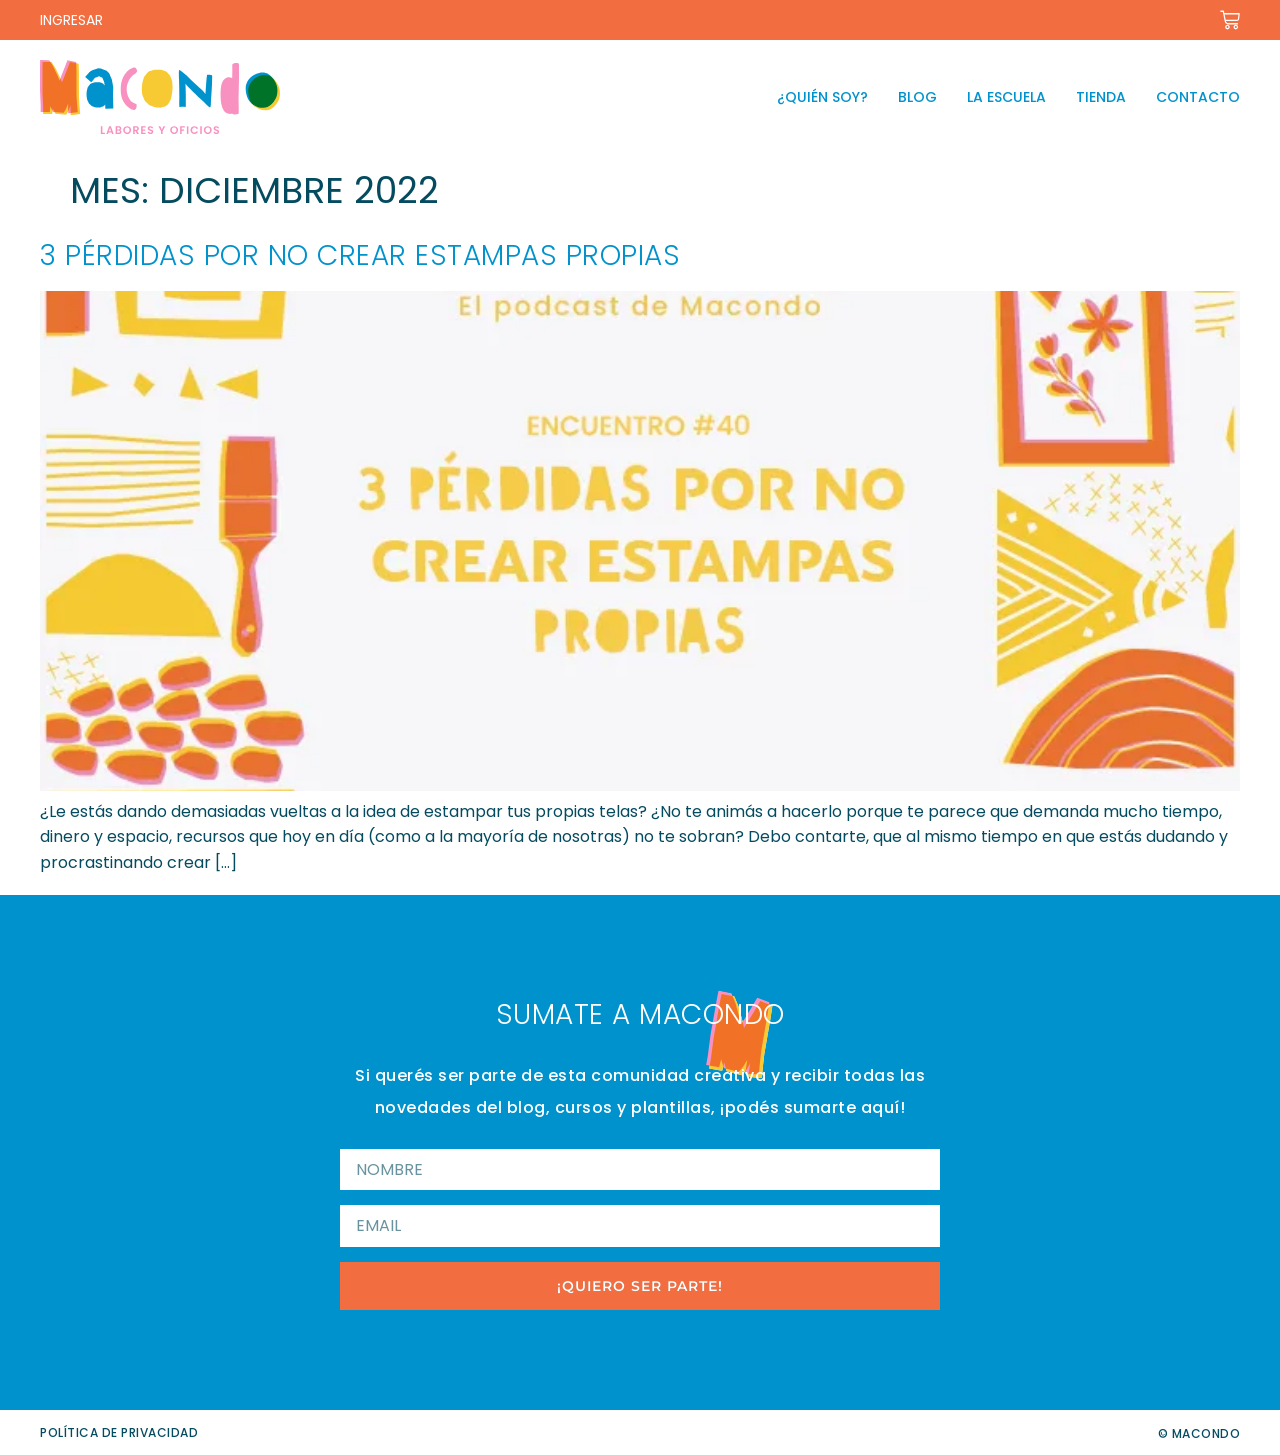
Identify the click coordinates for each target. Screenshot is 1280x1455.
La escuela (1006, 97)
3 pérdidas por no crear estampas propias (360, 255)
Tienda (1101, 97)
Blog (917, 97)
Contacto (1198, 97)
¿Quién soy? (822, 97)
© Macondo (1199, 1433)
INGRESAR (71, 20)
